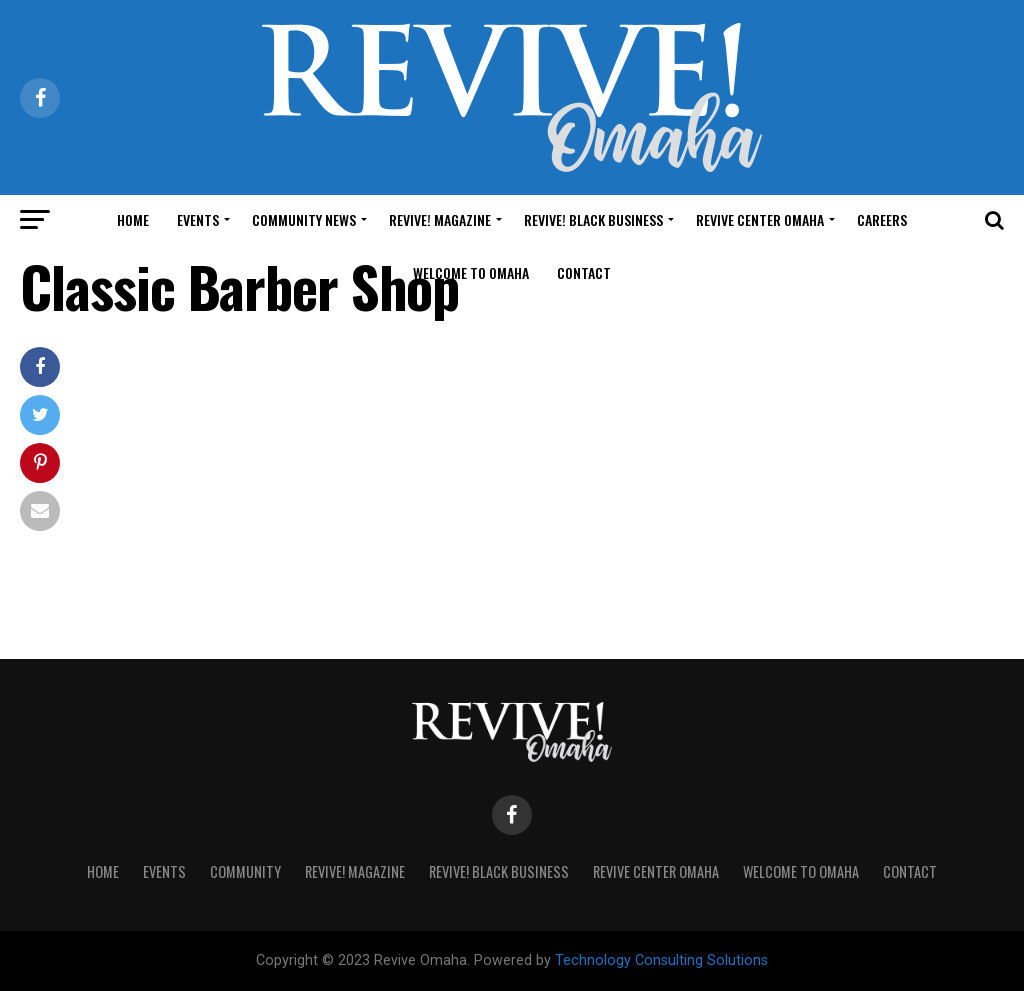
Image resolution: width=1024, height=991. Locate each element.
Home (133, 219)
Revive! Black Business (593, 219)
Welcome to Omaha (471, 272)
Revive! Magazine (440, 219)
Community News (304, 219)
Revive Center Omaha (760, 219)
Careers (882, 219)
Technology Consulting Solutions (661, 960)
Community (245, 871)
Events (198, 219)
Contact (584, 272)
